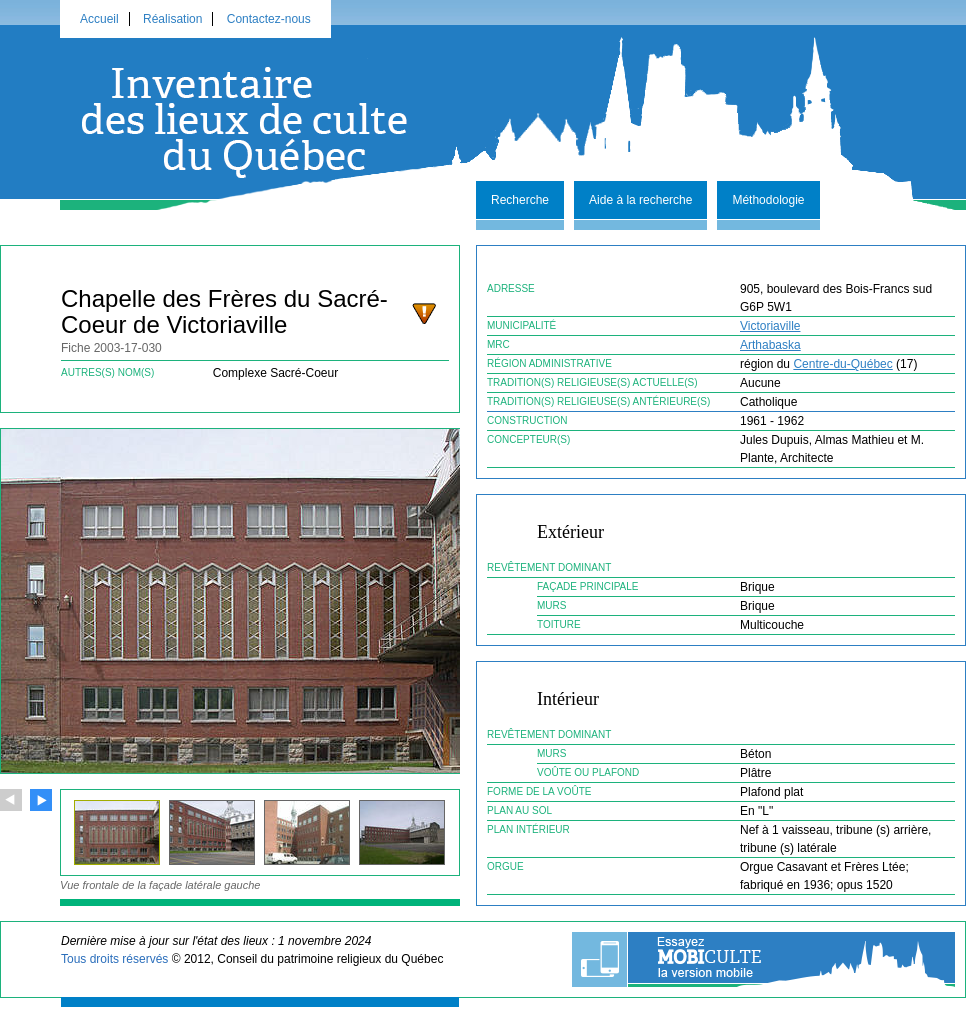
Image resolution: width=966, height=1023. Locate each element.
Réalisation (172, 19)
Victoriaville (770, 326)
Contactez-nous (269, 19)
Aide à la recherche (640, 200)
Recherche (520, 200)
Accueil (99, 19)
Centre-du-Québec (842, 364)
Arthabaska (770, 345)
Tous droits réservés (114, 959)
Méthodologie (768, 200)
